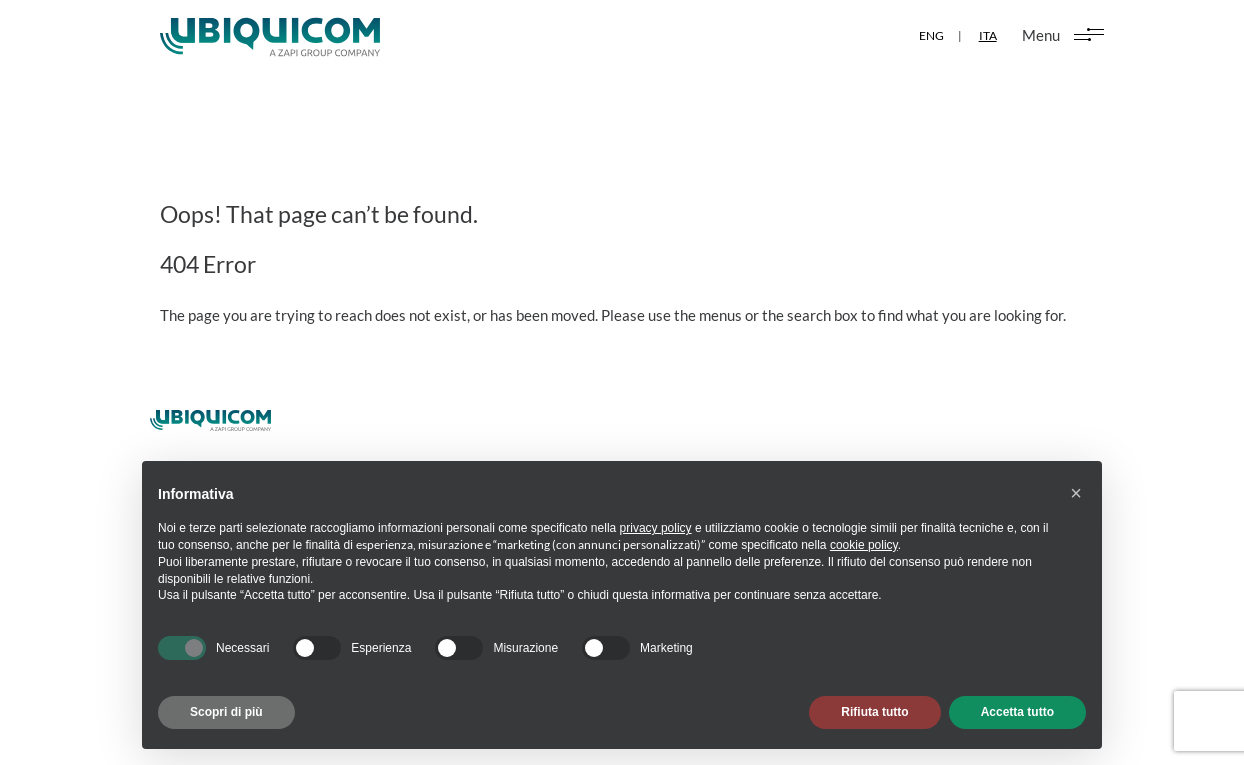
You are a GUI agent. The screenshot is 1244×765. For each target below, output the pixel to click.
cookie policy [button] (864, 545)
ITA (987, 35)
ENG (930, 35)
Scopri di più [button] (226, 712)
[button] (1076, 493)
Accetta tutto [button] (1017, 712)
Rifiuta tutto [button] (874, 712)
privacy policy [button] (656, 528)
